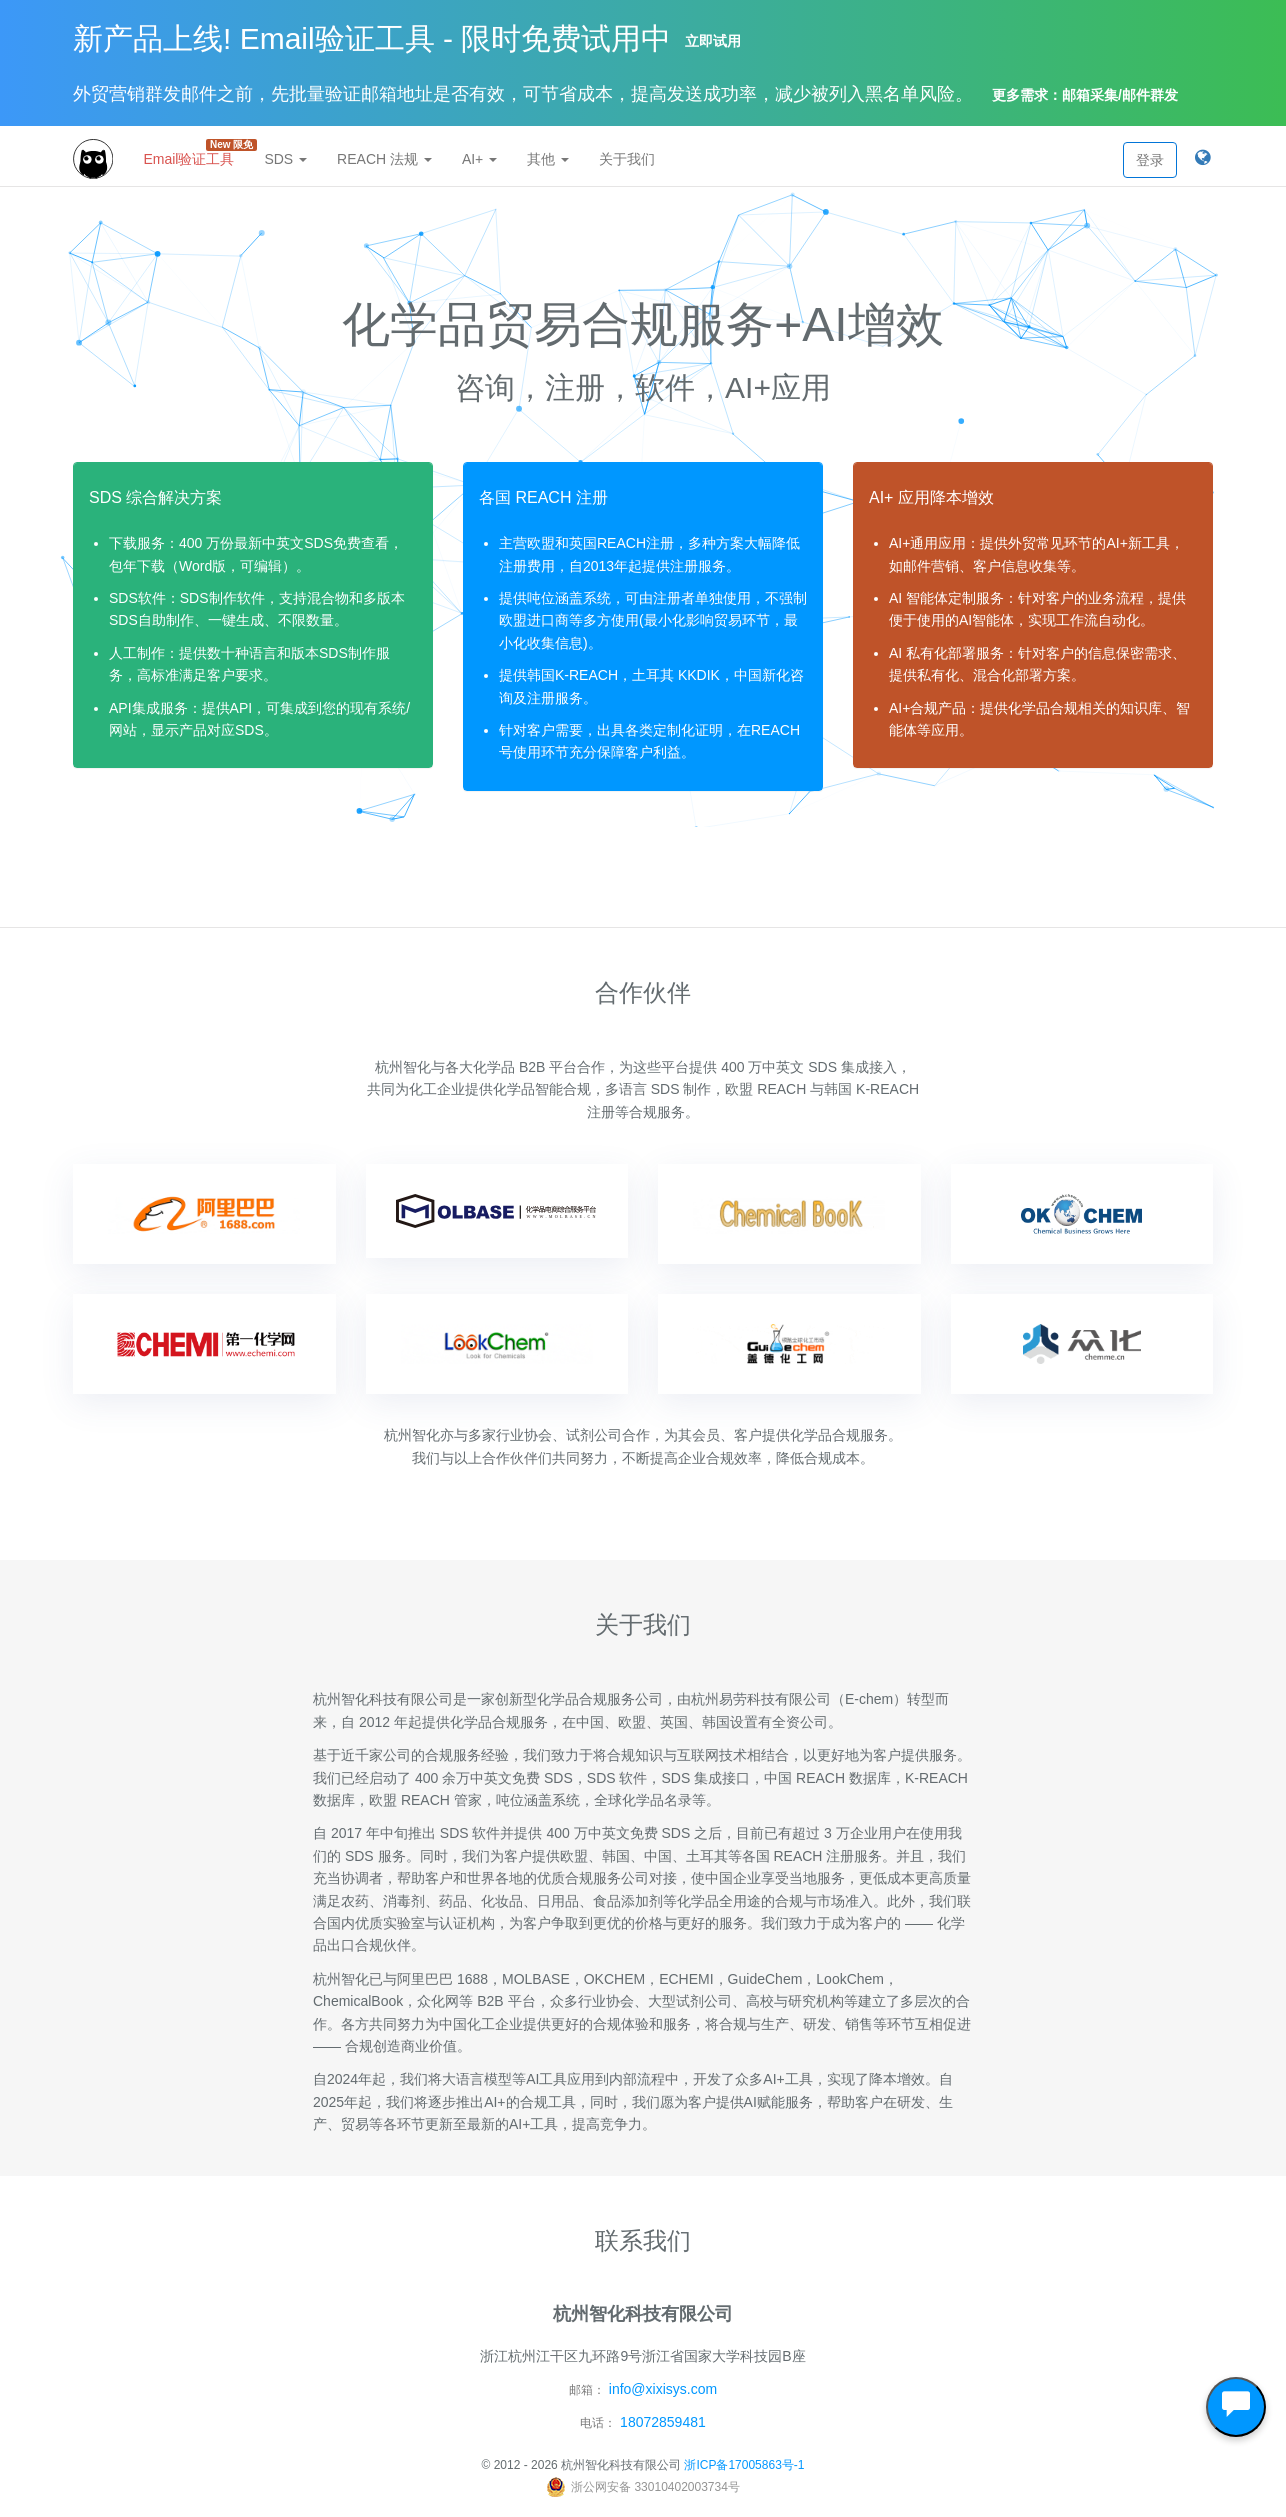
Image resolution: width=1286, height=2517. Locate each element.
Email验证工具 (196, 153)
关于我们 (627, 159)
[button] (1202, 159)
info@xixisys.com (663, 2389)
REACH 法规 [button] (384, 159)
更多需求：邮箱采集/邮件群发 (1085, 95)
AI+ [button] (479, 159)
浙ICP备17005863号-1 (744, 2465)
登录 (1150, 160)
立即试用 (713, 41)
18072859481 (663, 2422)
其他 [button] (548, 159)
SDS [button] (285, 159)
